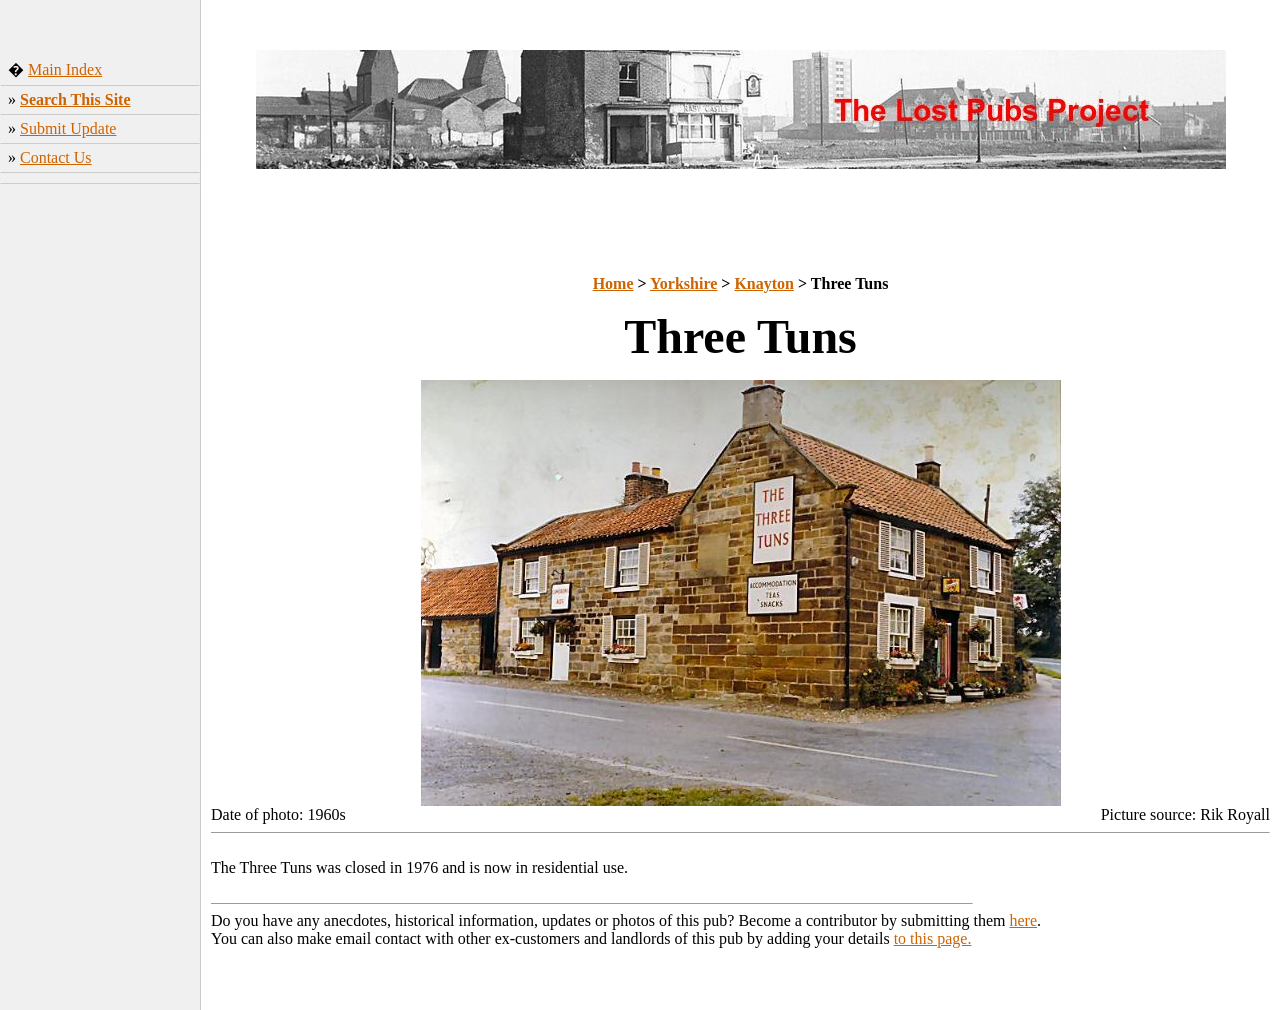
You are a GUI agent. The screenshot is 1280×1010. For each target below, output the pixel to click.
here (1024, 920)
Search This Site (75, 99)
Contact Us (56, 157)
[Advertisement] (100, 505)
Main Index (65, 69)
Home (613, 283)
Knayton (764, 283)
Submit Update (68, 128)
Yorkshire (683, 283)
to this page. (933, 938)
